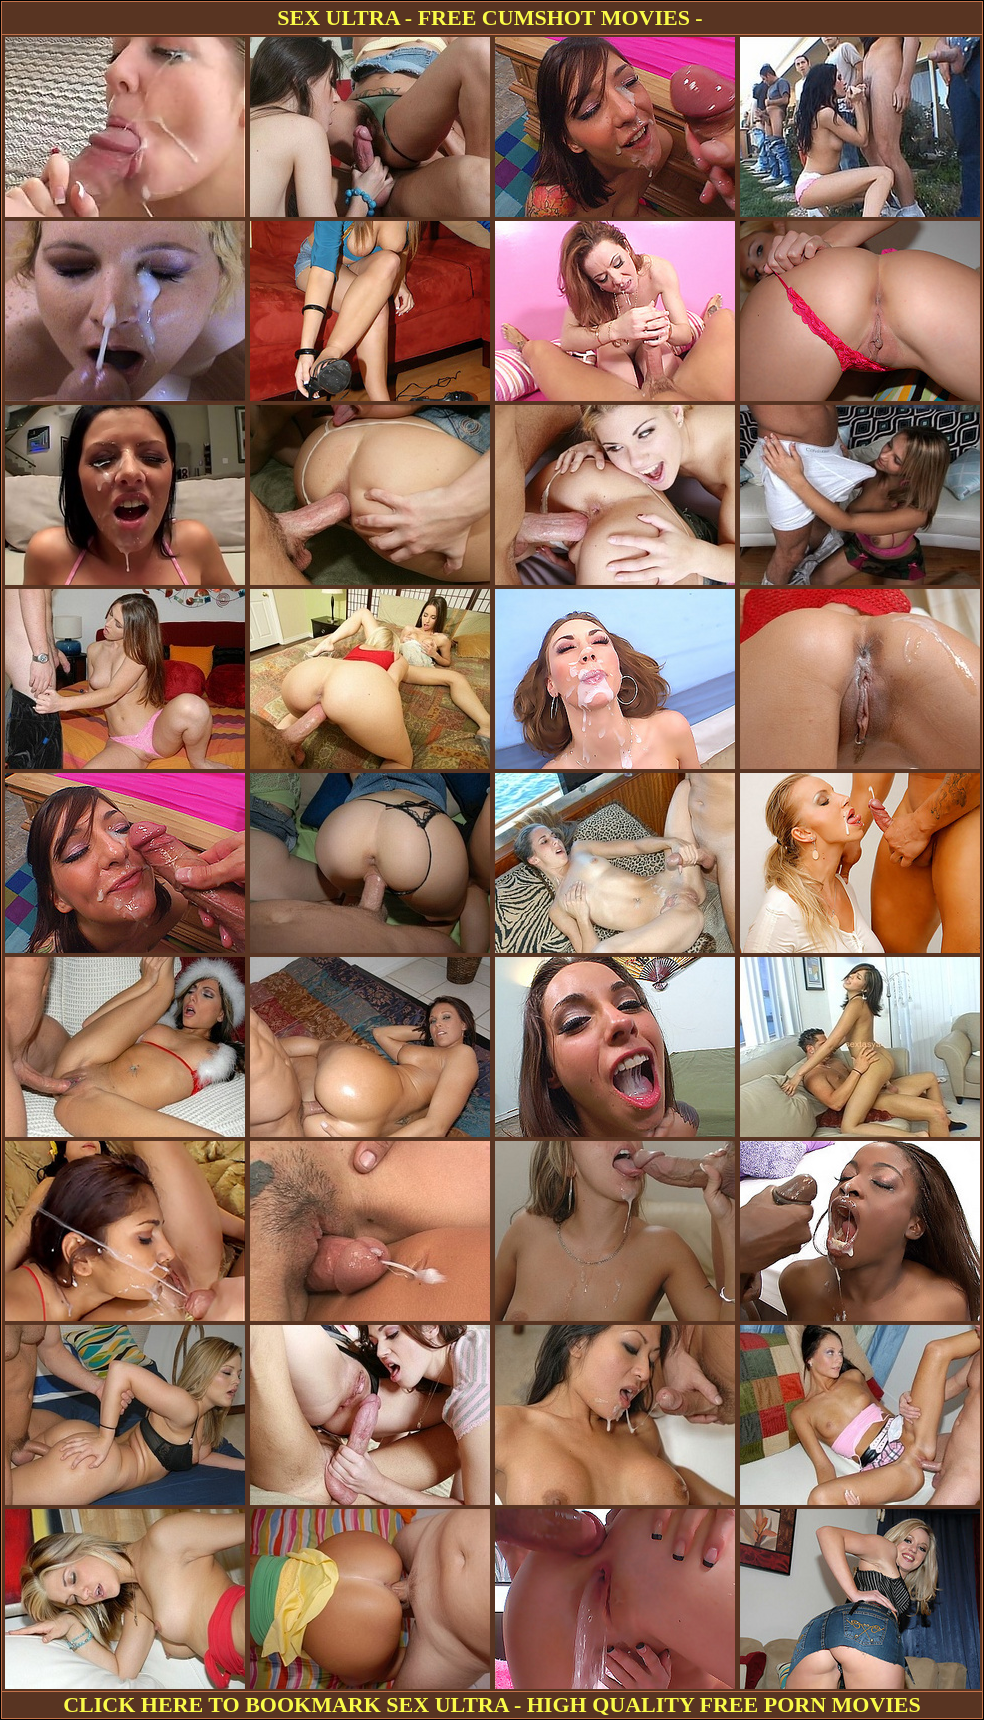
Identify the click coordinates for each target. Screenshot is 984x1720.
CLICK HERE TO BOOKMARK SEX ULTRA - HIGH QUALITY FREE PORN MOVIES (492, 1704)
